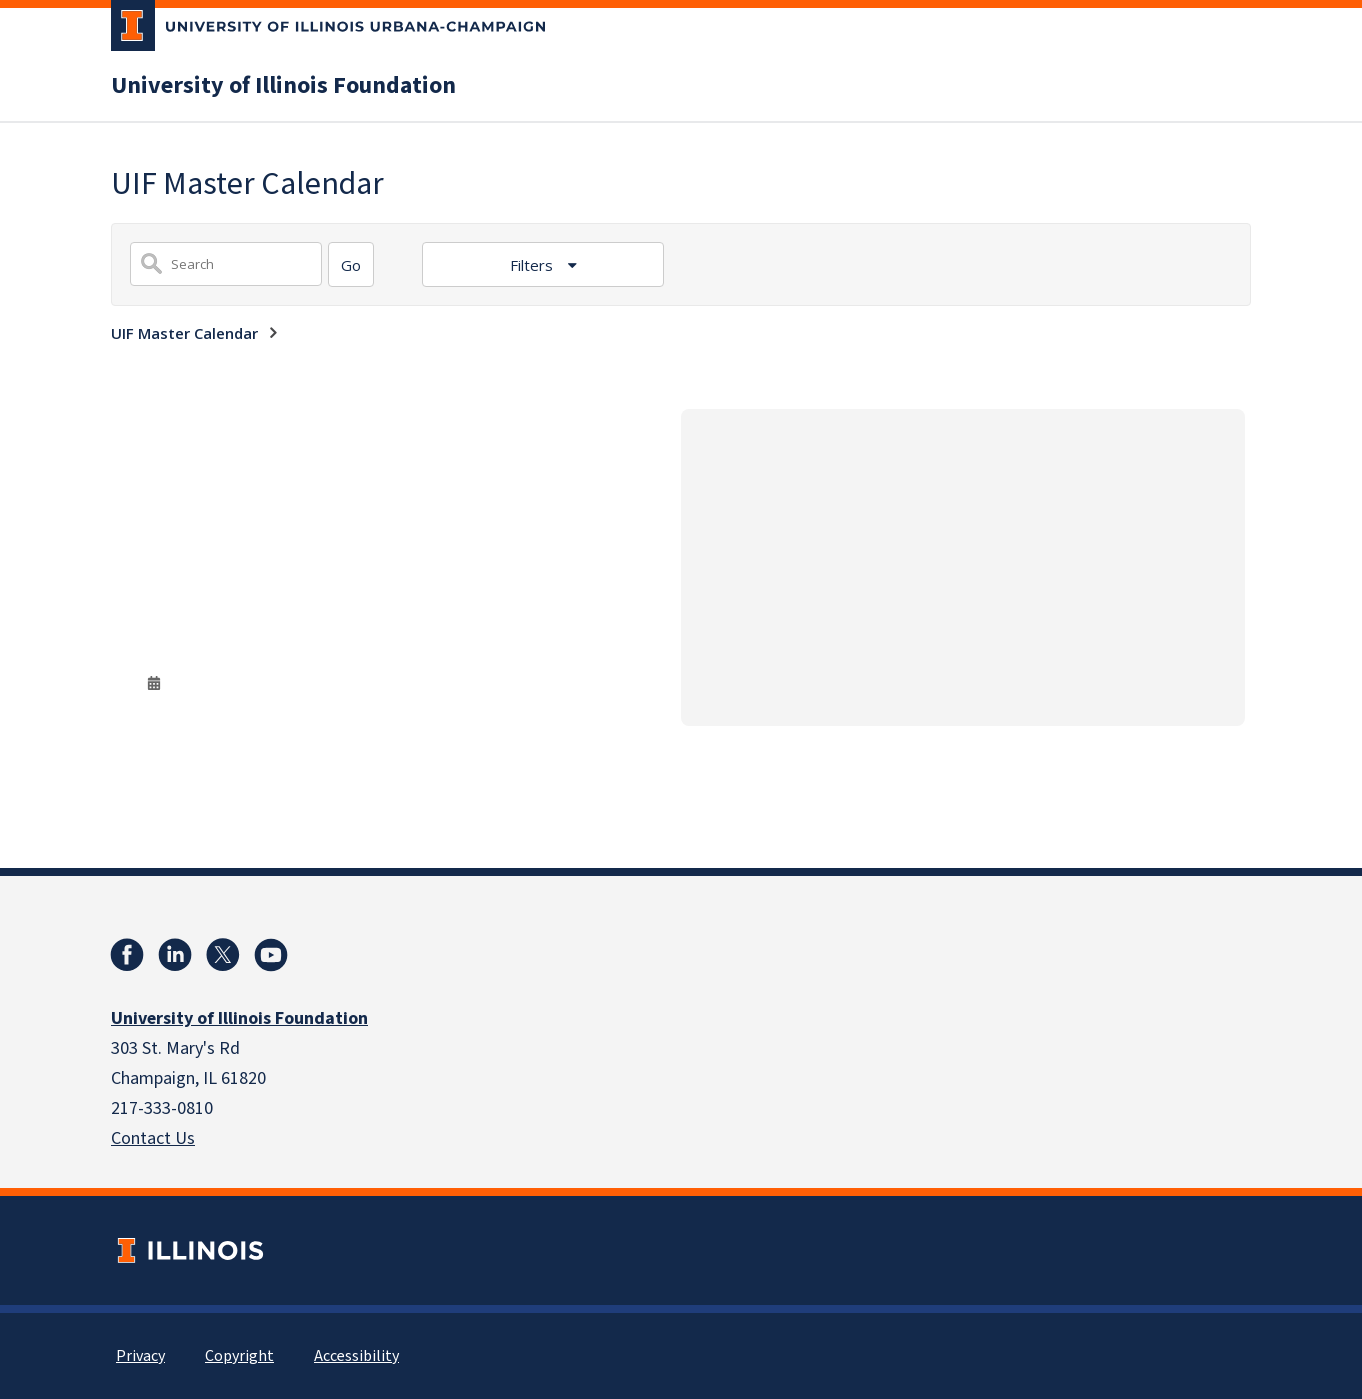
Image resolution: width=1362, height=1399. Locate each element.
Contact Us (153, 1138)
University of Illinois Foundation (283, 86)
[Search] (351, 264)
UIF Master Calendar (184, 333)
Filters (533, 265)
